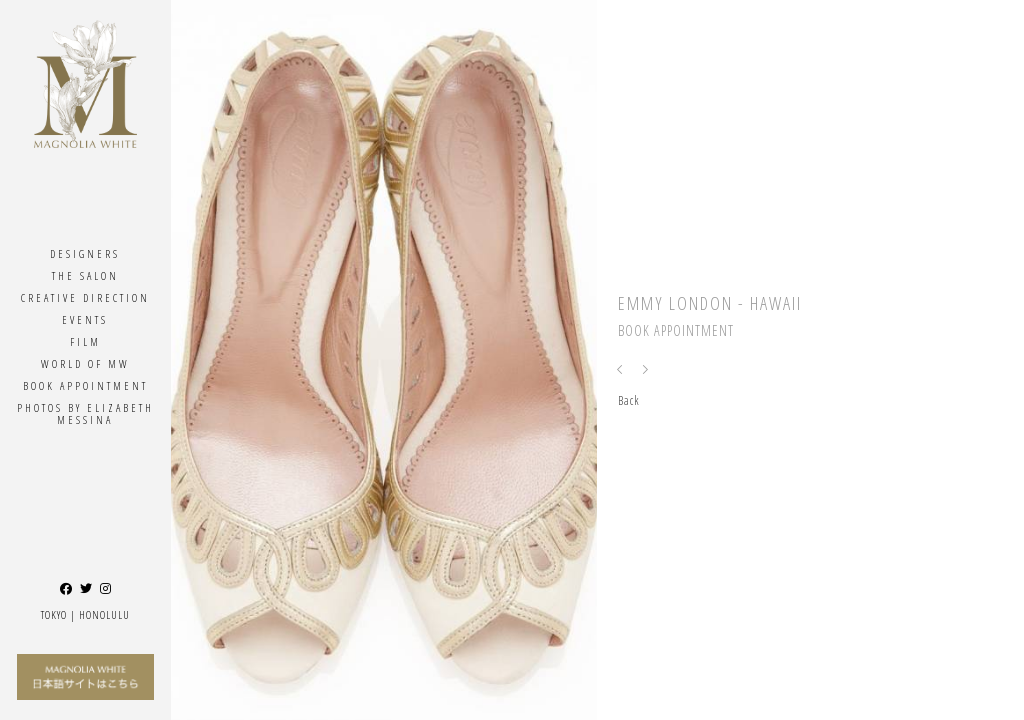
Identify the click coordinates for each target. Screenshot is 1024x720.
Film (85, 341)
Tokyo (54, 614)
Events (85, 319)
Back (629, 400)
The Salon (85, 275)
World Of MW (85, 363)
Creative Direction (85, 297)
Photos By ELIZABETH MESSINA (85, 413)
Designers (85, 253)
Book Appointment (85, 385)
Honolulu (104, 614)
